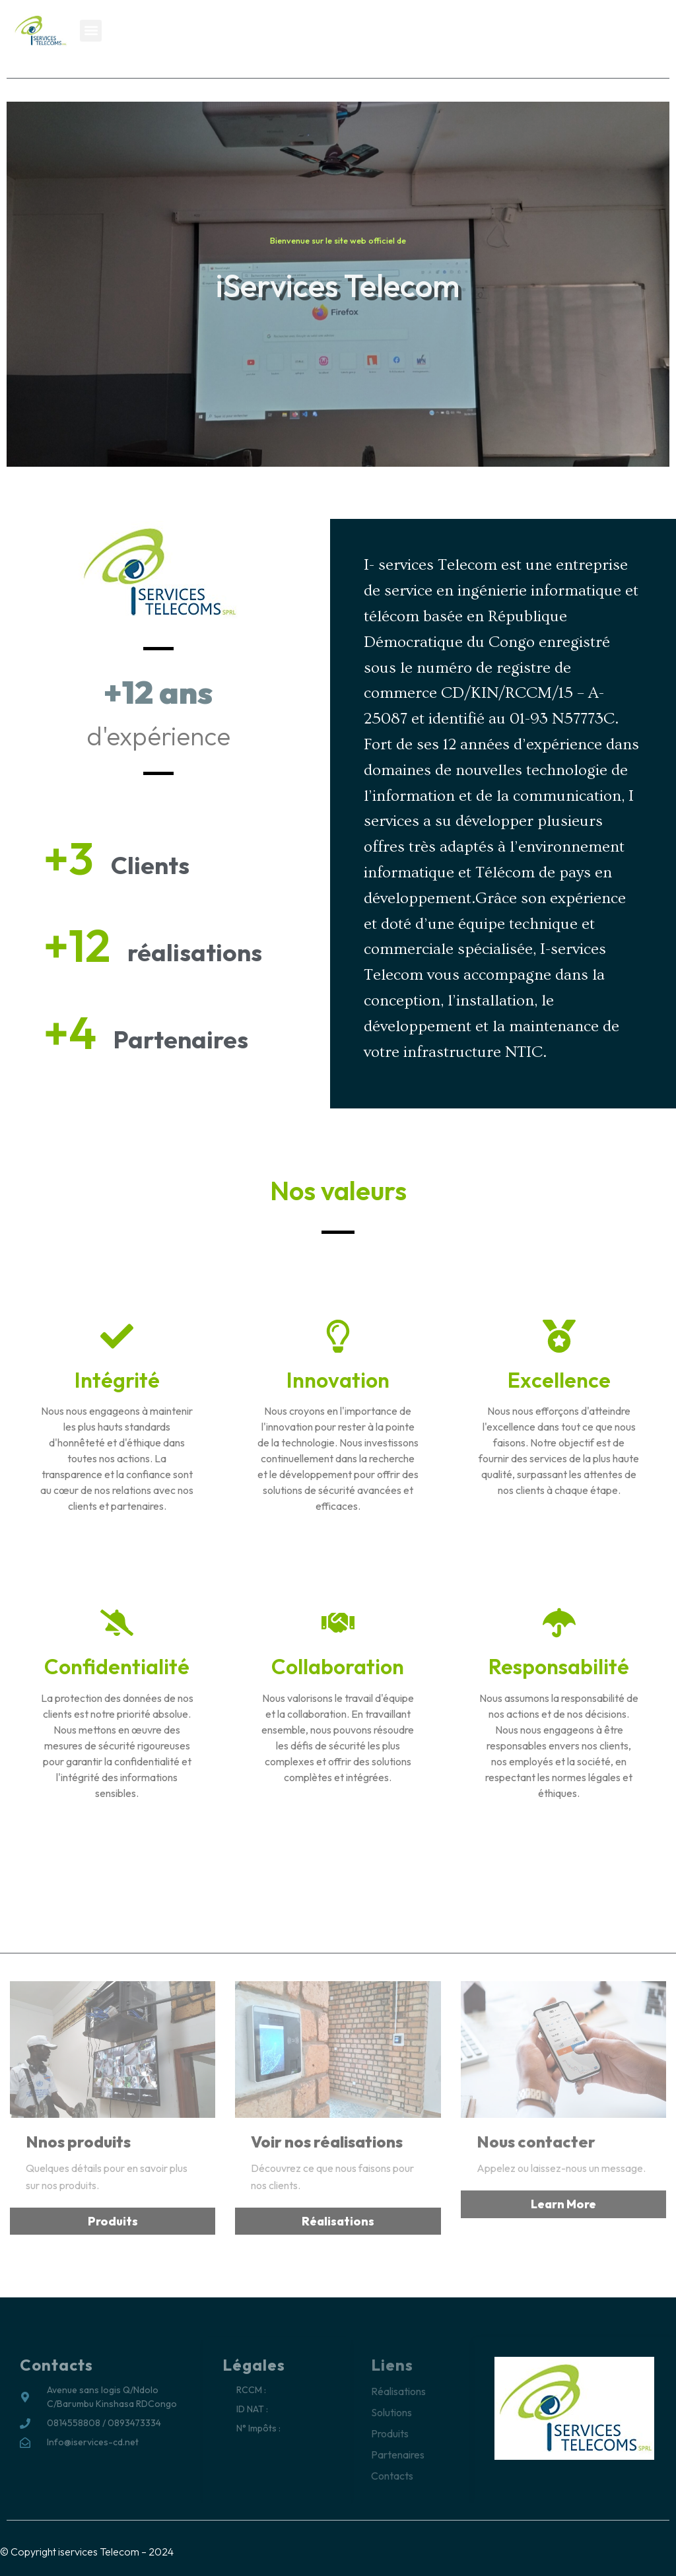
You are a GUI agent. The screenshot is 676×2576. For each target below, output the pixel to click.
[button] (91, 31)
